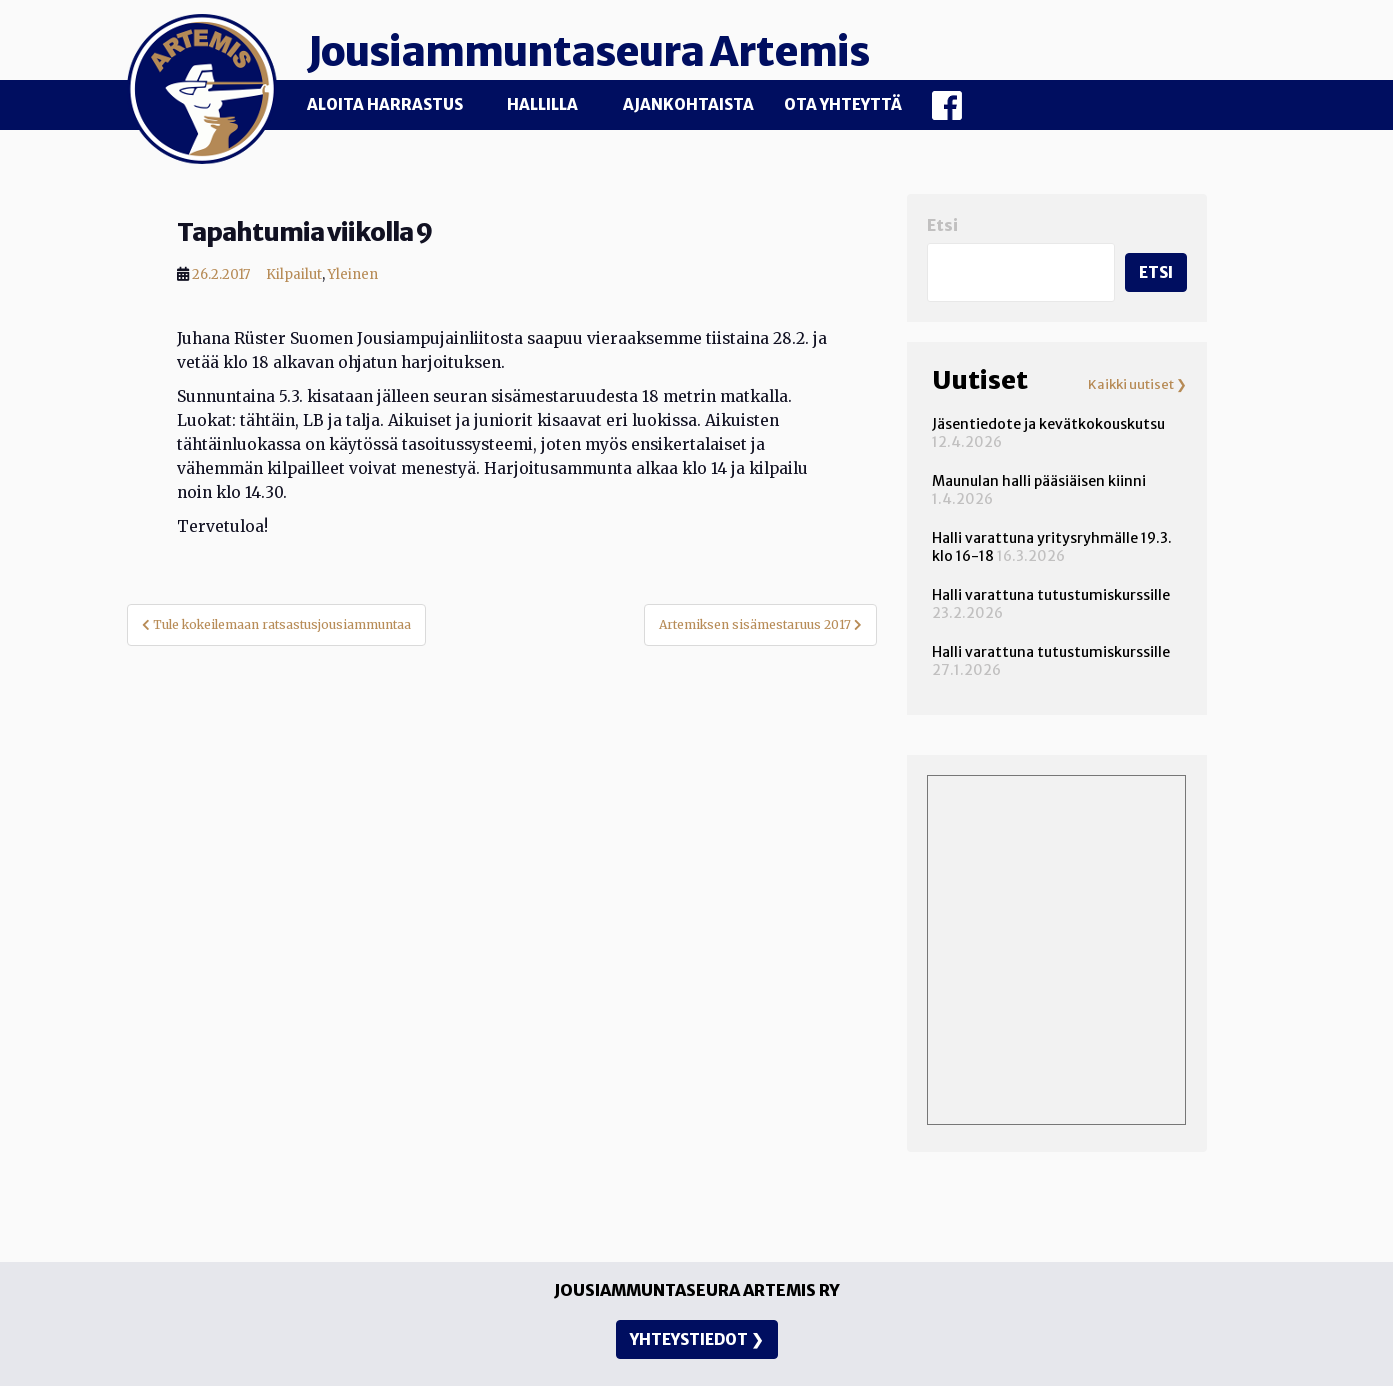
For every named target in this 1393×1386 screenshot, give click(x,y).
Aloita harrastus (385, 104)
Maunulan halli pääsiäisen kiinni (1039, 481)
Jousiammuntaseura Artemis (588, 52)
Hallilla (542, 104)
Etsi (942, 225)
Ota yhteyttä (843, 104)
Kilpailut (294, 274)
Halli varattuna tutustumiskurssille (1051, 595)
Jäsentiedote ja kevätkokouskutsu (1048, 424)
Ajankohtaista (688, 104)
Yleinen (353, 274)
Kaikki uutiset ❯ (1137, 385)
